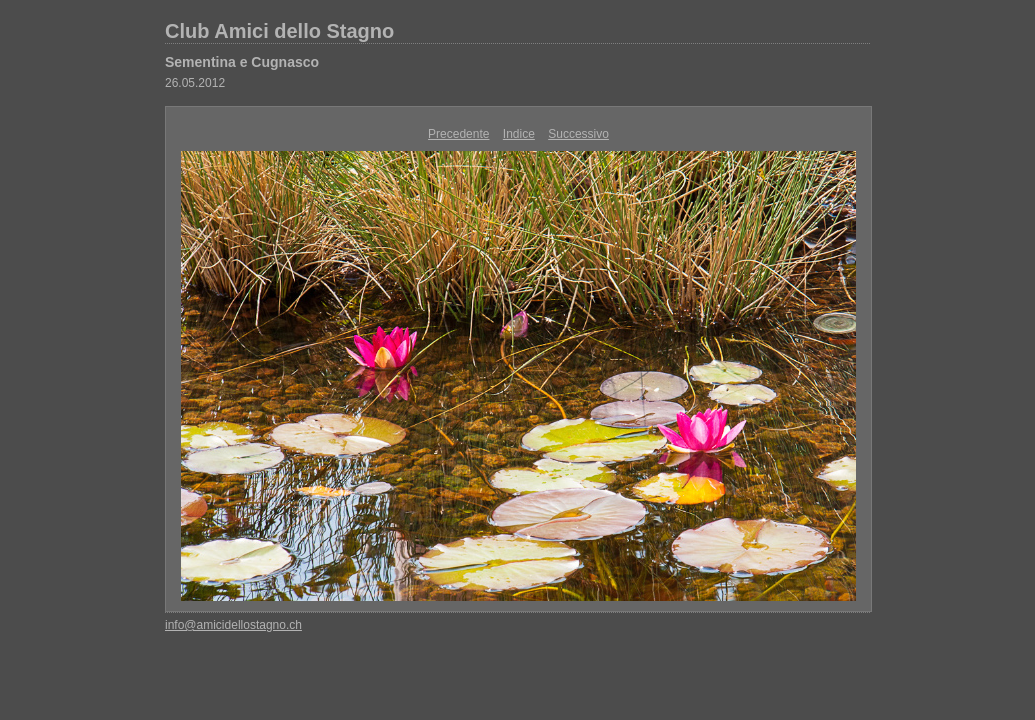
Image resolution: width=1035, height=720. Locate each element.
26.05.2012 (195, 83)
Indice (519, 134)
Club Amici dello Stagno (279, 31)
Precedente (458, 134)
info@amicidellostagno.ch (233, 625)
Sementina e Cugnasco (242, 62)
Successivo (578, 134)
